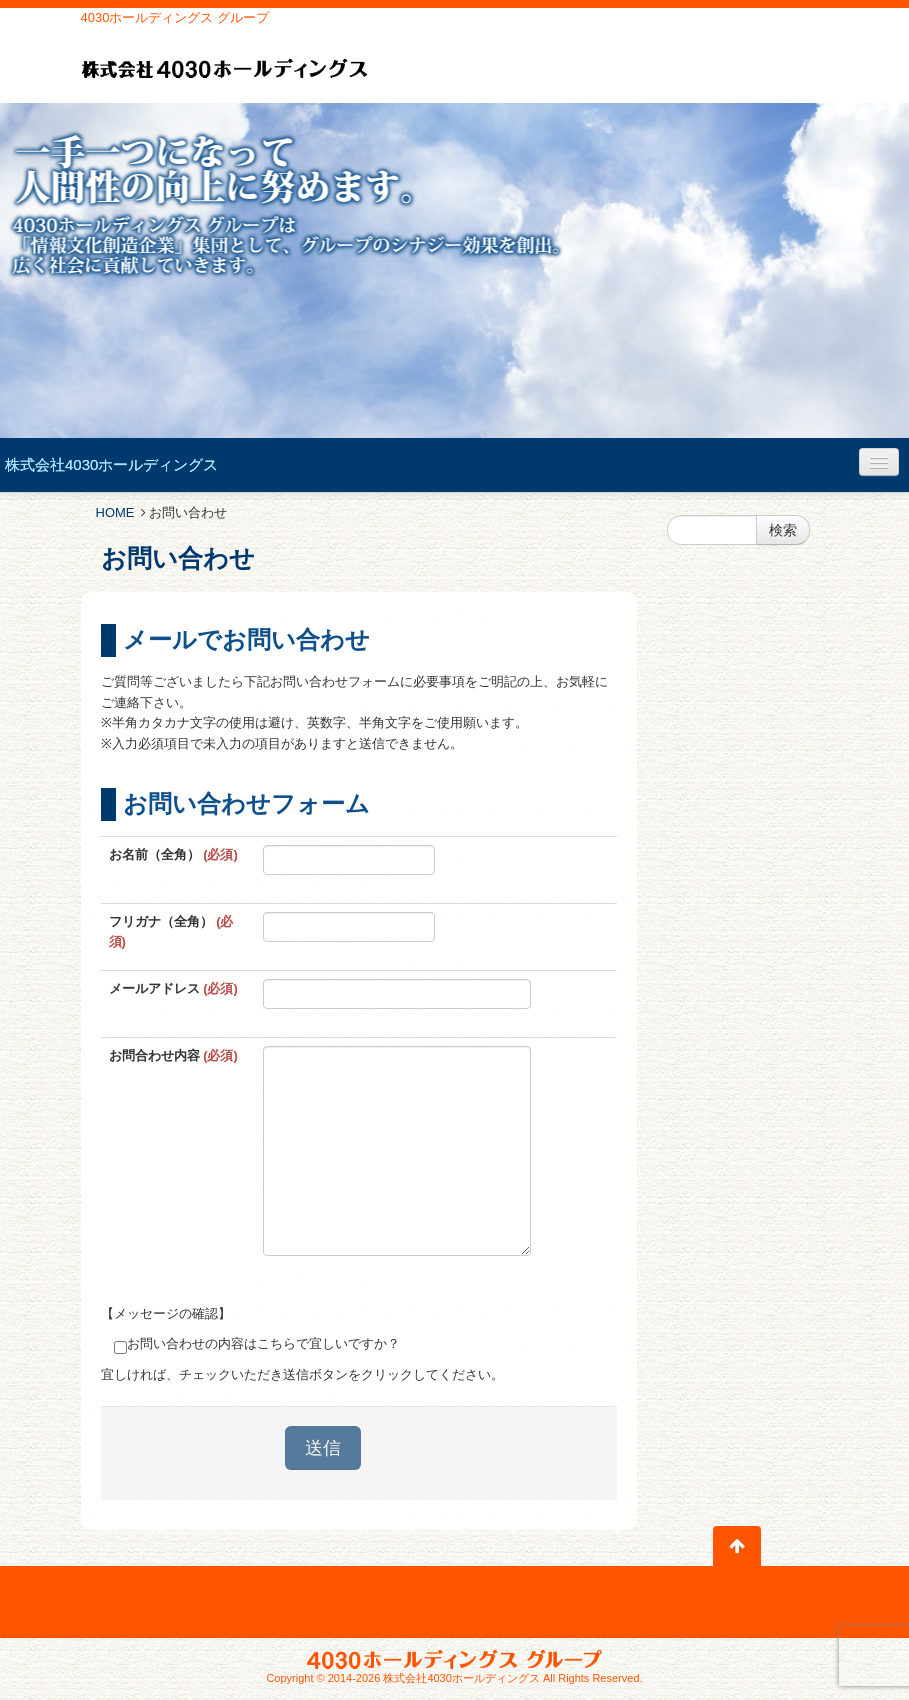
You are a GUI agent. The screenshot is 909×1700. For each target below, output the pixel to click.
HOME (115, 512)
